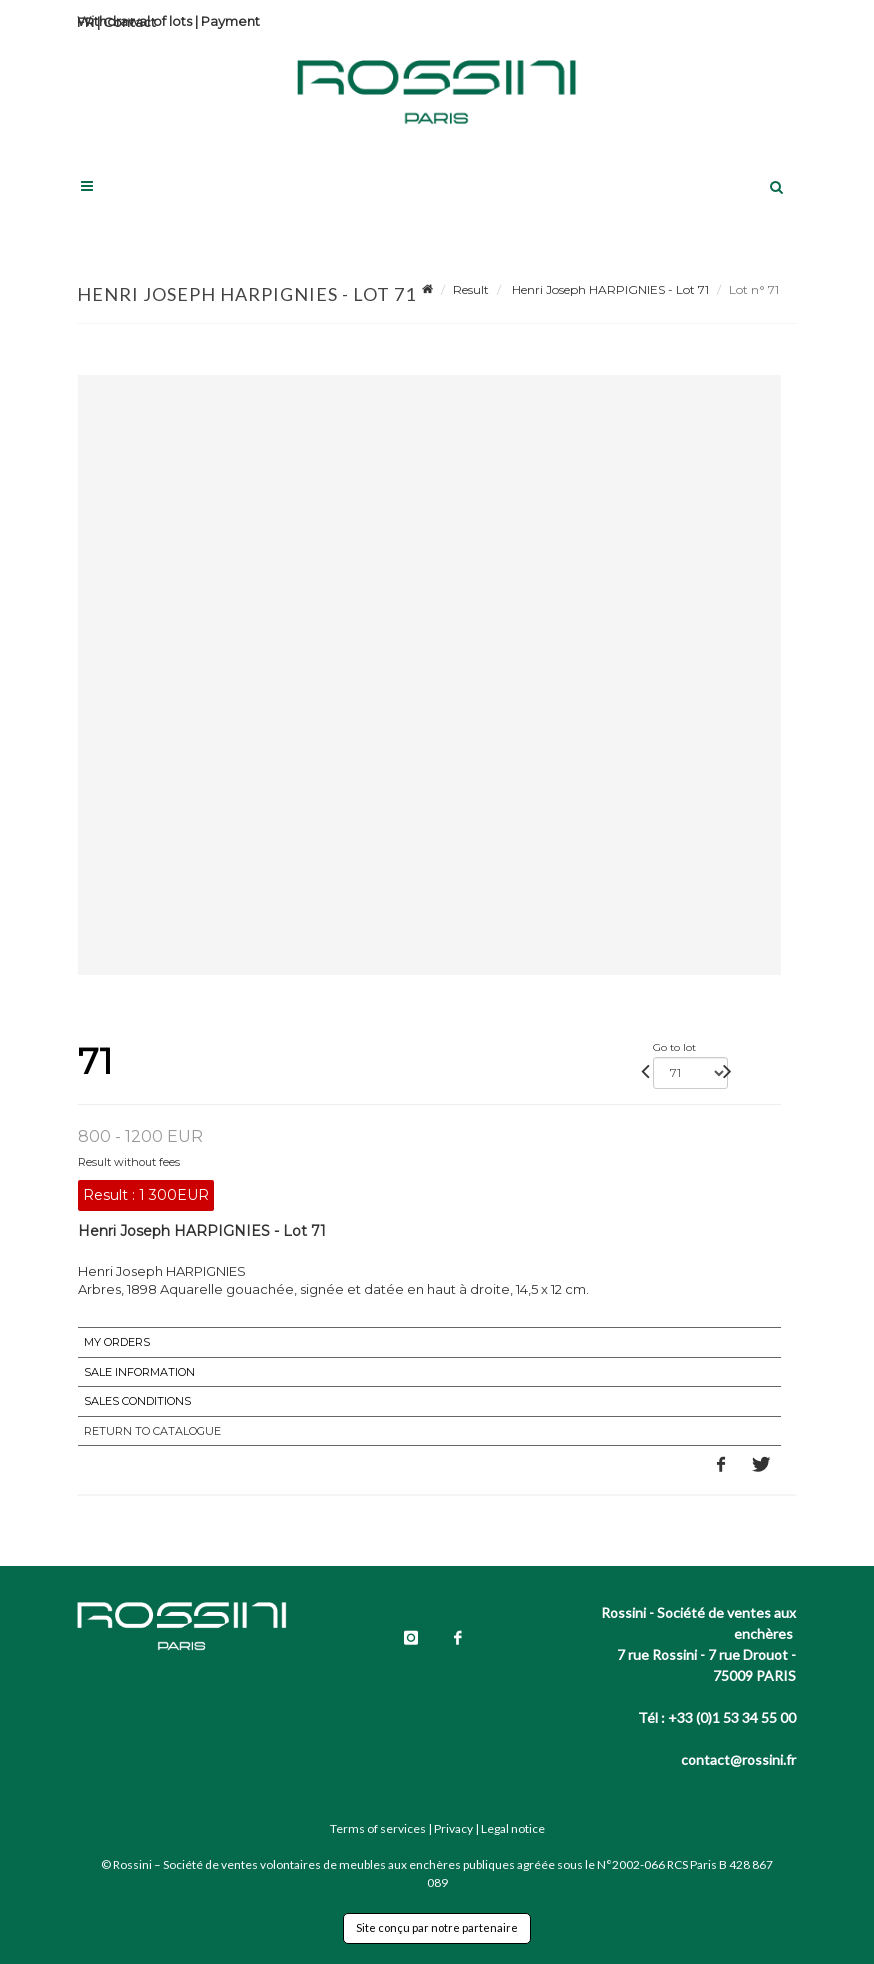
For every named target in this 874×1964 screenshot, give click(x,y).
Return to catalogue (152, 1431)
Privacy (453, 1828)
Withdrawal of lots (134, 21)
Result (471, 289)
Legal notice (513, 1828)
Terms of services (378, 1828)
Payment (230, 21)
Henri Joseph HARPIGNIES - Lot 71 (609, 289)
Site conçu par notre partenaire (437, 1927)
